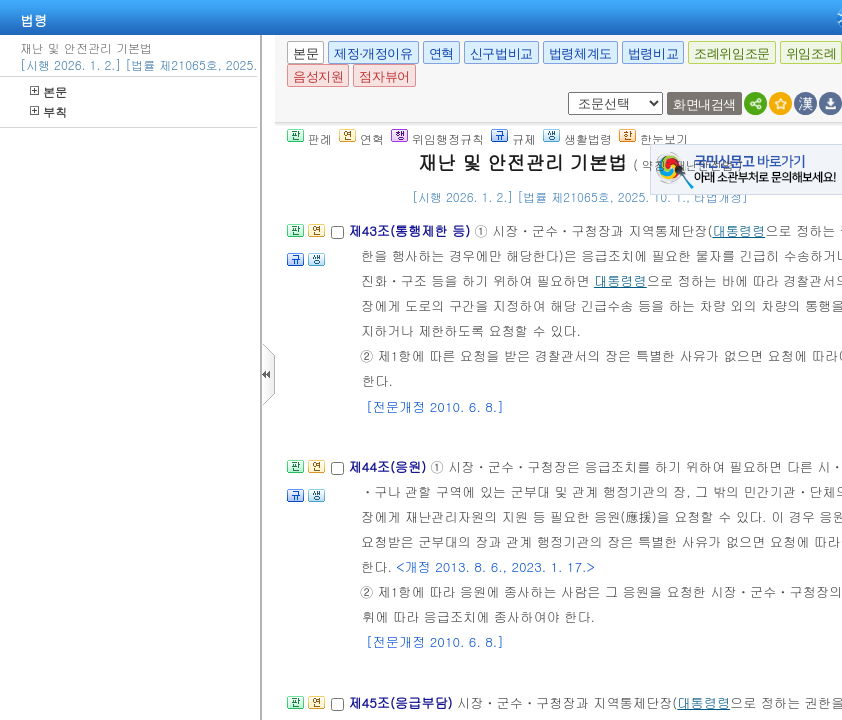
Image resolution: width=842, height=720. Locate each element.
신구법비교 (501, 53)
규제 (513, 138)
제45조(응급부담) (402, 702)
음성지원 (318, 76)
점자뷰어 (384, 76)
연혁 (441, 53)
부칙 (48, 111)
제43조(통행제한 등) (411, 230)
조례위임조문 (732, 53)
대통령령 (738, 230)
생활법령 (577, 138)
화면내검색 (704, 104)
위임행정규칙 (437, 138)
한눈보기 (653, 138)
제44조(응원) (389, 466)
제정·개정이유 (373, 53)
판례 (309, 138)
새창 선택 (564, 92)
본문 (48, 91)
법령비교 (653, 53)
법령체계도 (580, 53)
